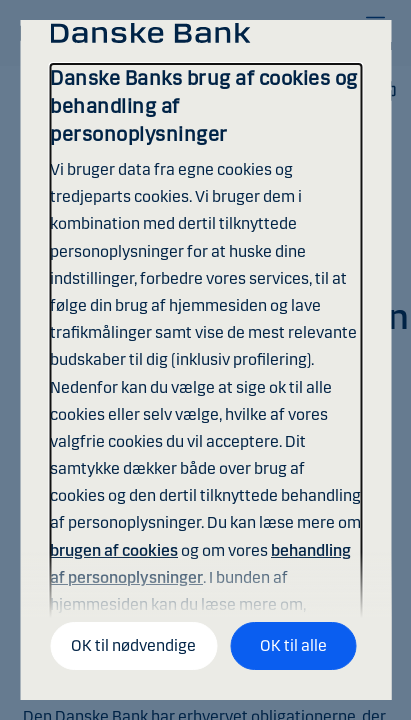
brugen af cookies (114, 550)
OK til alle (293, 645)
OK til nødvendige (133, 645)
